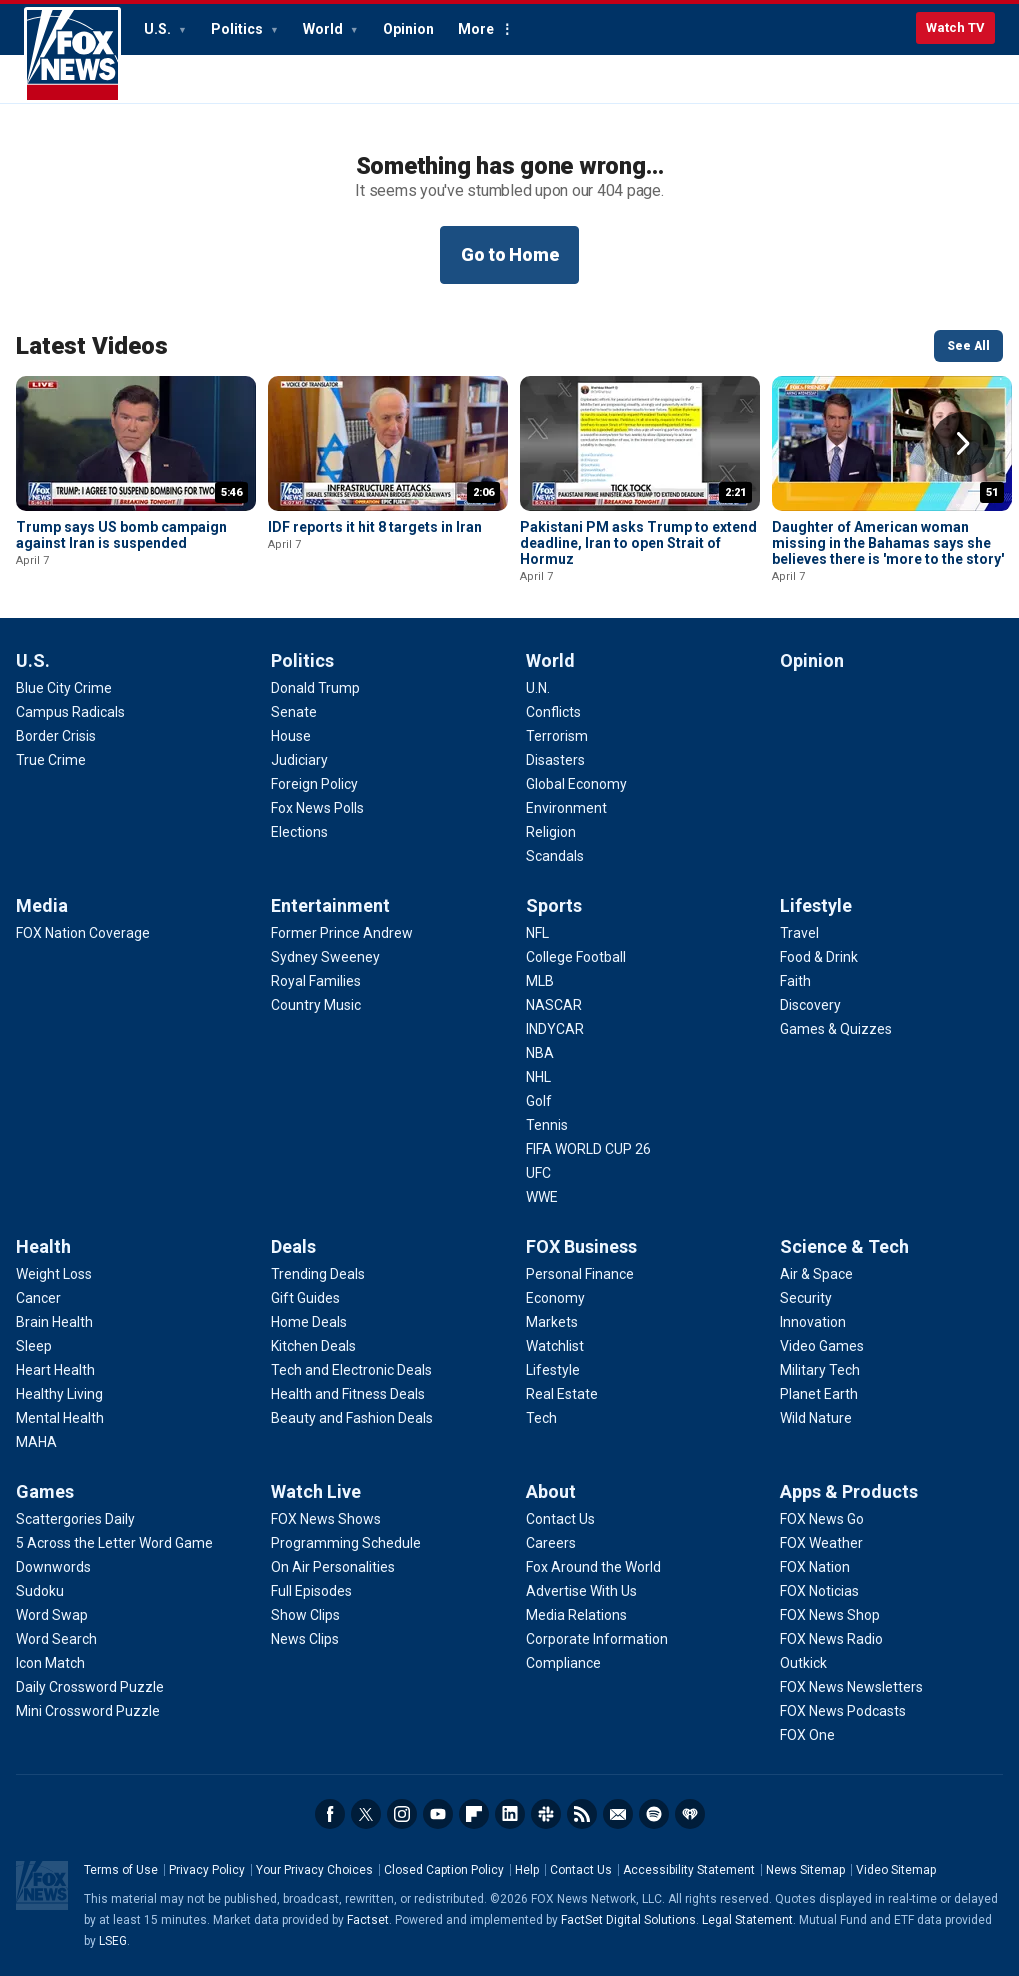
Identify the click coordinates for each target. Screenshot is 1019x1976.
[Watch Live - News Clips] (305, 1639)
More (476, 29)
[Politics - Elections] (299, 832)
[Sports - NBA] (540, 1053)
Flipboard (474, 1814)
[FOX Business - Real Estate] (562, 1394)
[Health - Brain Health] (54, 1322)
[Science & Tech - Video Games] (822, 1346)
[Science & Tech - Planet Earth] (819, 1394)
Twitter (366, 1814)
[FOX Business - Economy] (555, 1298)
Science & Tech (844, 1246)
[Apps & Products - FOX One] (807, 1735)
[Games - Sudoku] (40, 1591)
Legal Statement (747, 1920)
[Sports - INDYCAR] (555, 1029)
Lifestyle (816, 905)
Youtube (438, 1814)
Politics (238, 29)
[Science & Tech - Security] (806, 1298)
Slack (546, 1814)
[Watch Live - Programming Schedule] (346, 1543)
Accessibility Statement (689, 1870)
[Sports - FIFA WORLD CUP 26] (588, 1149)
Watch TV (955, 27)
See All (968, 346)
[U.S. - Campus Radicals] (70, 712)
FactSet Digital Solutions (628, 1920)
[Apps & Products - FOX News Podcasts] (843, 1711)
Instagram (402, 1814)
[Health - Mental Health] (60, 1418)
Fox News (72, 55)
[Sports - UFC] (538, 1173)
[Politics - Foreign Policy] (314, 784)
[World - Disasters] (555, 760)
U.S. (159, 29)
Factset (368, 1920)
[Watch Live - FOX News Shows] (326, 1519)
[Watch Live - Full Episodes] (311, 1591)
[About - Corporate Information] (597, 1639)
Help (527, 1870)
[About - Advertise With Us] (581, 1591)
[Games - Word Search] (56, 1639)
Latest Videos (92, 346)
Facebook (330, 1814)
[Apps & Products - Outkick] (803, 1663)
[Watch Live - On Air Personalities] (333, 1567)
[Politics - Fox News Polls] (317, 808)
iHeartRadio (690, 1814)
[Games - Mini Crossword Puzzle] (88, 1711)
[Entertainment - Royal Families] (316, 981)
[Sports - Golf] (539, 1101)
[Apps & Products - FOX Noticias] (819, 1591)
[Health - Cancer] (38, 1298)
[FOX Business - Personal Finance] (580, 1274)
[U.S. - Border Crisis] (56, 736)
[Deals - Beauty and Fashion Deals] (352, 1418)
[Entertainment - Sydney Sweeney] (325, 957)
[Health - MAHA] (36, 1442)
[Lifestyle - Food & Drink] (819, 957)
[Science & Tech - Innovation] (813, 1322)
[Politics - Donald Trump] (315, 688)
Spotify (654, 1814)
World (324, 29)
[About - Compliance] (563, 1663)
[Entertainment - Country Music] (316, 1005)
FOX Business (581, 1246)
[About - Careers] (551, 1543)
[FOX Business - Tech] (541, 1418)
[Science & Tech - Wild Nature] (816, 1418)
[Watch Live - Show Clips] (305, 1615)
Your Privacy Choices (314, 1870)
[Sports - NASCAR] (554, 1005)
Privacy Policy (207, 1870)
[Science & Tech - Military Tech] (820, 1370)
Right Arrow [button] (963, 444)
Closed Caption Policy (444, 1870)
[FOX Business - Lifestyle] (553, 1370)
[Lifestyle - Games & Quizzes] (836, 1029)
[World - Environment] (566, 808)
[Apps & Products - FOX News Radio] (831, 1639)
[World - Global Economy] (576, 784)
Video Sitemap (896, 1870)
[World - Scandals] (555, 856)
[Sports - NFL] (537, 933)
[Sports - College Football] (576, 957)
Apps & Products (849, 1491)
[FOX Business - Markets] (552, 1322)
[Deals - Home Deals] (309, 1322)
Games (45, 1491)
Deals (293, 1246)
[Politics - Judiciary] (299, 760)
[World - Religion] (551, 832)
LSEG (113, 1941)
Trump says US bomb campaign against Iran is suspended (121, 535)
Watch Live (316, 1491)
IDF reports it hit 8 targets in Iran (375, 527)
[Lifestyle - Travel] (799, 933)
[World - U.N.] (538, 688)
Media (42, 905)
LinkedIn (510, 1814)
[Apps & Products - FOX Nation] (815, 1567)
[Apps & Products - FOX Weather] (821, 1543)
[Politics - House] (291, 736)
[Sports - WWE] (542, 1197)
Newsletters (618, 1814)
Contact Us (581, 1870)
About (551, 1491)
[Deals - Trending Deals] (318, 1274)
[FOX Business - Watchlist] (555, 1346)
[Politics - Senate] (294, 712)
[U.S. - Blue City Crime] (64, 688)
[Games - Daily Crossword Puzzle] (90, 1687)
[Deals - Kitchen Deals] (313, 1346)
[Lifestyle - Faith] (795, 981)
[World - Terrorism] (557, 736)
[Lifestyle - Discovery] (810, 1005)
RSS (582, 1814)
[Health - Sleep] (34, 1346)
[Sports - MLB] (540, 981)
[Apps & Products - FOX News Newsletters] (851, 1687)
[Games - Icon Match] (50, 1663)
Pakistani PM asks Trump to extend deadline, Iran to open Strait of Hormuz (638, 543)
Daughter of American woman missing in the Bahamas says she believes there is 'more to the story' (888, 543)
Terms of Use (121, 1870)
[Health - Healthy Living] (59, 1394)
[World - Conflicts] (553, 712)
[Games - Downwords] (53, 1567)
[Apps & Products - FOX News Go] (822, 1519)
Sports (554, 905)
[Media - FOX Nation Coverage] (83, 933)
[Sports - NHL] (538, 1077)
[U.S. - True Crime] (51, 760)
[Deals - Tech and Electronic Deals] (351, 1370)
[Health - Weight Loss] (54, 1274)
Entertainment (330, 905)
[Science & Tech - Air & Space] (816, 1274)
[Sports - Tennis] (547, 1125)
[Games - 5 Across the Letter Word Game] (114, 1543)
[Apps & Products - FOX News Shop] (830, 1615)
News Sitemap (805, 1870)
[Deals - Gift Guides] (305, 1298)
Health (43, 1246)
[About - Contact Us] (560, 1519)
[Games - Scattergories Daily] (75, 1519)
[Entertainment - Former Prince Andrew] (342, 933)
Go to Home (510, 254)
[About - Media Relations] (576, 1615)
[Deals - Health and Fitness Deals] (348, 1394)
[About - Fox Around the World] (593, 1567)
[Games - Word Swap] (52, 1615)
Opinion (408, 29)
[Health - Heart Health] (55, 1370)
